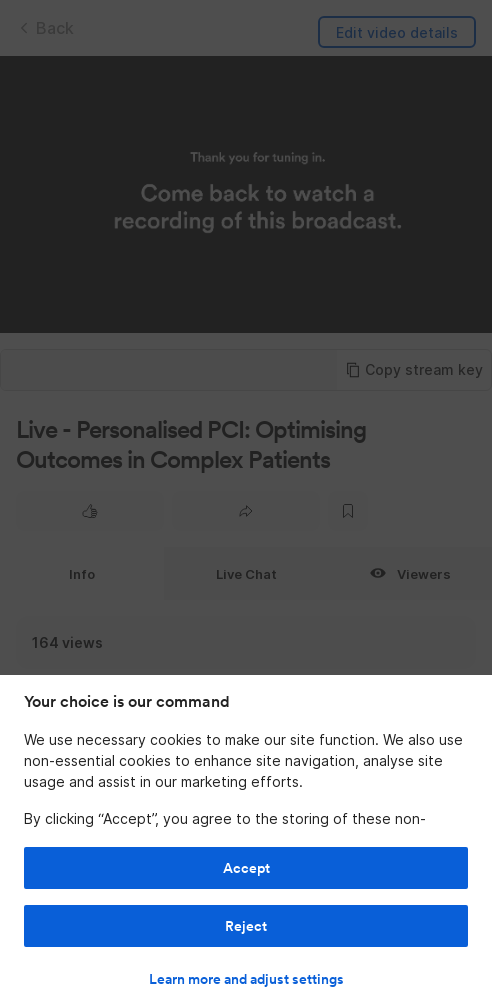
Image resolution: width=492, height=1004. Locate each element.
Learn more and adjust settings (246, 979)
